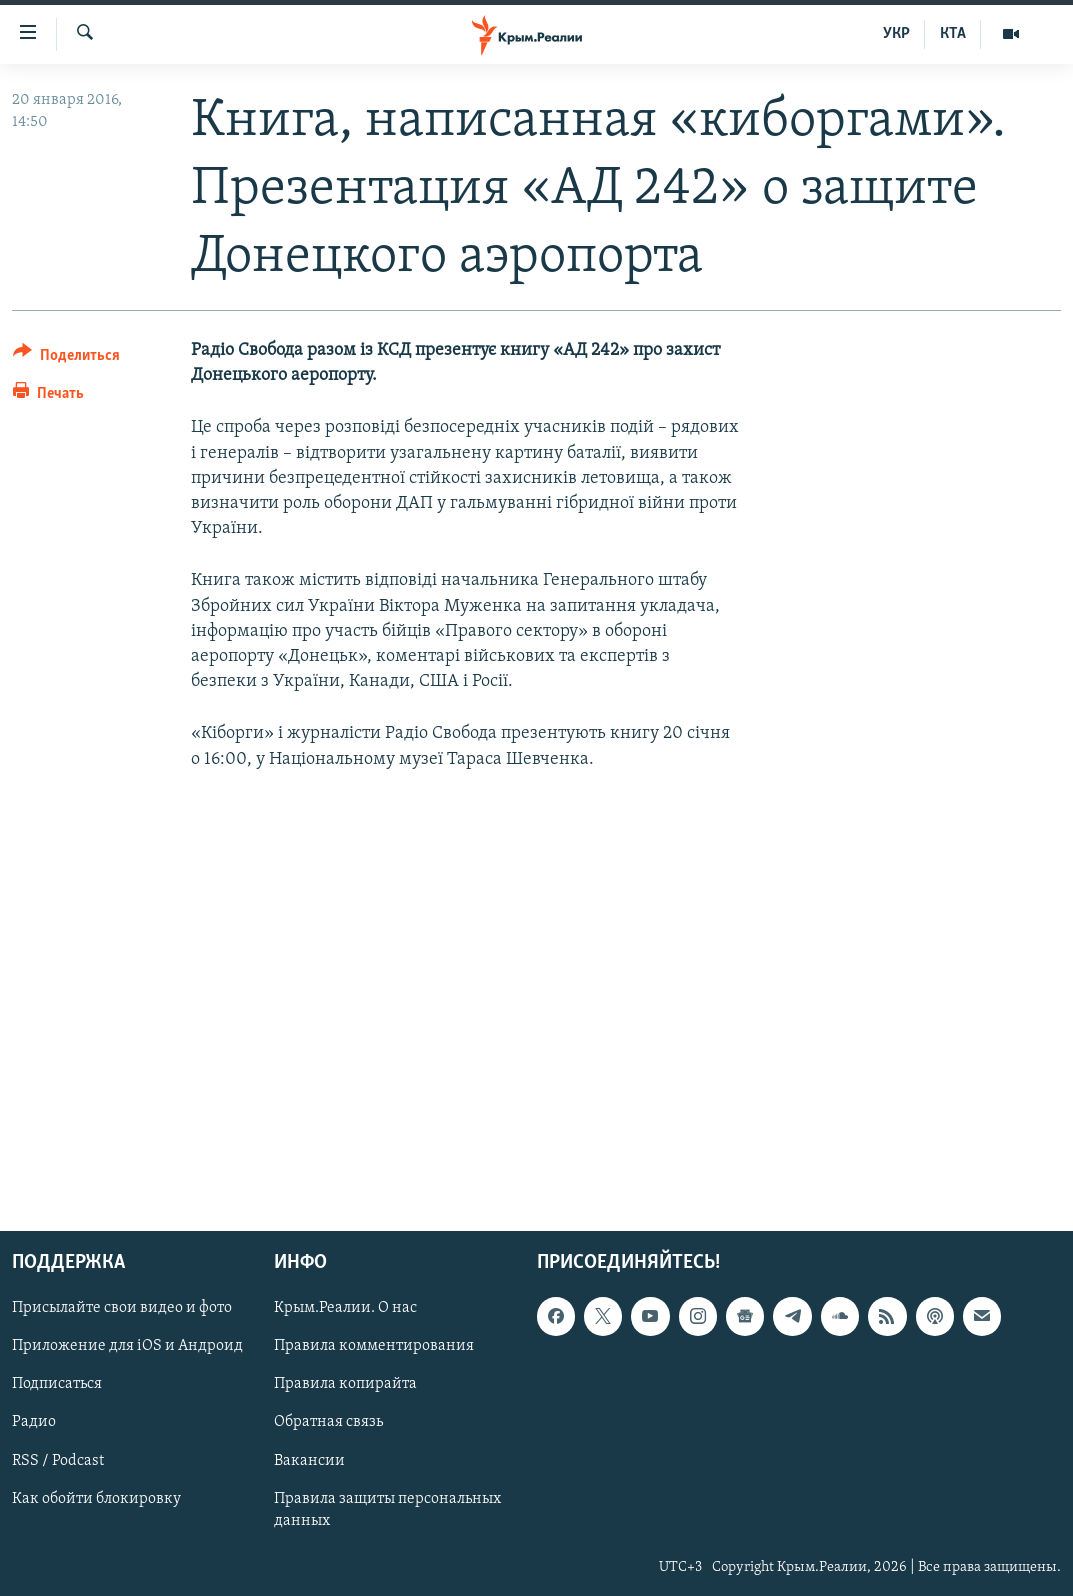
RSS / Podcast (58, 1460)
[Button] (66, 358)
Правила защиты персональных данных (387, 1509)
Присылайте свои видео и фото (122, 1308)
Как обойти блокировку (96, 1498)
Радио (34, 1422)
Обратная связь (328, 1422)
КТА (953, 34)
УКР (896, 34)
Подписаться (57, 1384)
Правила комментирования (374, 1346)
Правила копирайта (345, 1384)
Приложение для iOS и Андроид (127, 1346)
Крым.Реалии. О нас (345, 1308)
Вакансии (309, 1460)
